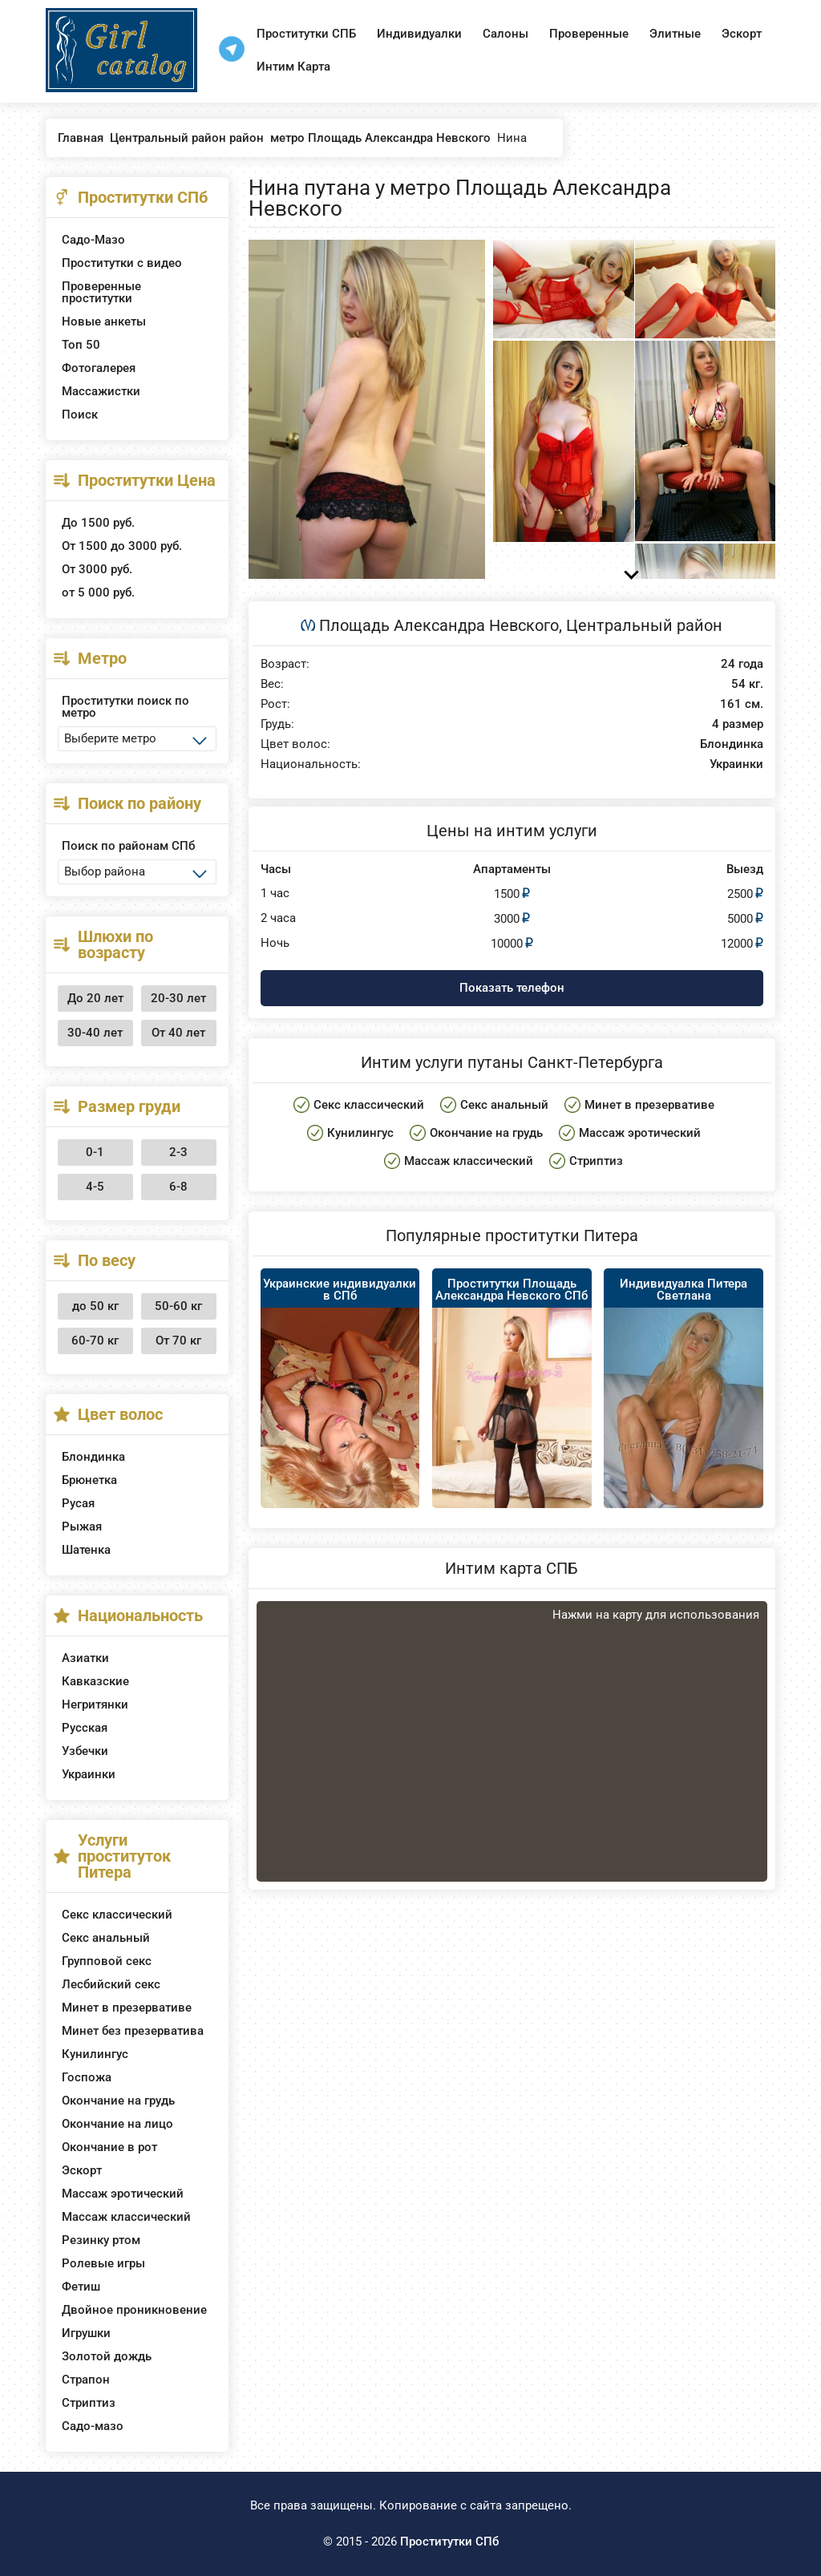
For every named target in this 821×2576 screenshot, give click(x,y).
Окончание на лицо (117, 2124)
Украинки (88, 1774)
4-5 (95, 1186)
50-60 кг (178, 1306)
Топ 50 (81, 345)
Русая (78, 1503)
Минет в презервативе (127, 2007)
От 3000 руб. (97, 569)
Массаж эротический (123, 2193)
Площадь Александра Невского (439, 625)
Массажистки (101, 391)
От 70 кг (178, 1340)
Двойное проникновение (134, 2310)
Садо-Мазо (93, 240)
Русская (84, 1728)
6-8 (178, 1186)
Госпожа (86, 2077)
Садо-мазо (92, 2426)
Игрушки (86, 2333)
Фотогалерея (98, 368)
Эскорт (742, 33)
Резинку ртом (101, 2240)
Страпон (86, 2379)
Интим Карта (293, 66)
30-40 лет (95, 1032)
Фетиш (81, 2286)
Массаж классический (126, 2217)
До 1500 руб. (98, 523)
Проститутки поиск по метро (125, 707)
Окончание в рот (109, 2147)
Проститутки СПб (449, 2541)
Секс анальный (106, 1938)
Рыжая (82, 1526)
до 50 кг (95, 1306)
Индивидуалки (419, 33)
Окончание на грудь (118, 2100)
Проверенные (589, 33)
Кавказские (95, 1681)
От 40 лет (178, 1032)
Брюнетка (89, 1480)
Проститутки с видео (122, 263)
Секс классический (117, 1914)
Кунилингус (95, 2054)
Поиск (80, 414)
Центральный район (644, 625)
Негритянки (95, 1704)
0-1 (95, 1152)
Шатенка (86, 1550)
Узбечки (85, 1751)
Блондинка (93, 1457)
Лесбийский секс (111, 1984)
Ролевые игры (103, 2263)
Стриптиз (88, 2403)
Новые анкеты (104, 321)
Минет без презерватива (133, 2031)
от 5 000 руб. (98, 592)
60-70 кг (95, 1340)
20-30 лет (178, 998)
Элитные (675, 33)
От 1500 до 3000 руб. (122, 546)
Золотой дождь (107, 2356)
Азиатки (85, 1658)
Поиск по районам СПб (128, 846)
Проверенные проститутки (101, 292)
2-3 (178, 1152)
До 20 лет (95, 998)
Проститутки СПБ (306, 33)
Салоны (505, 33)
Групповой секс (107, 1961)
